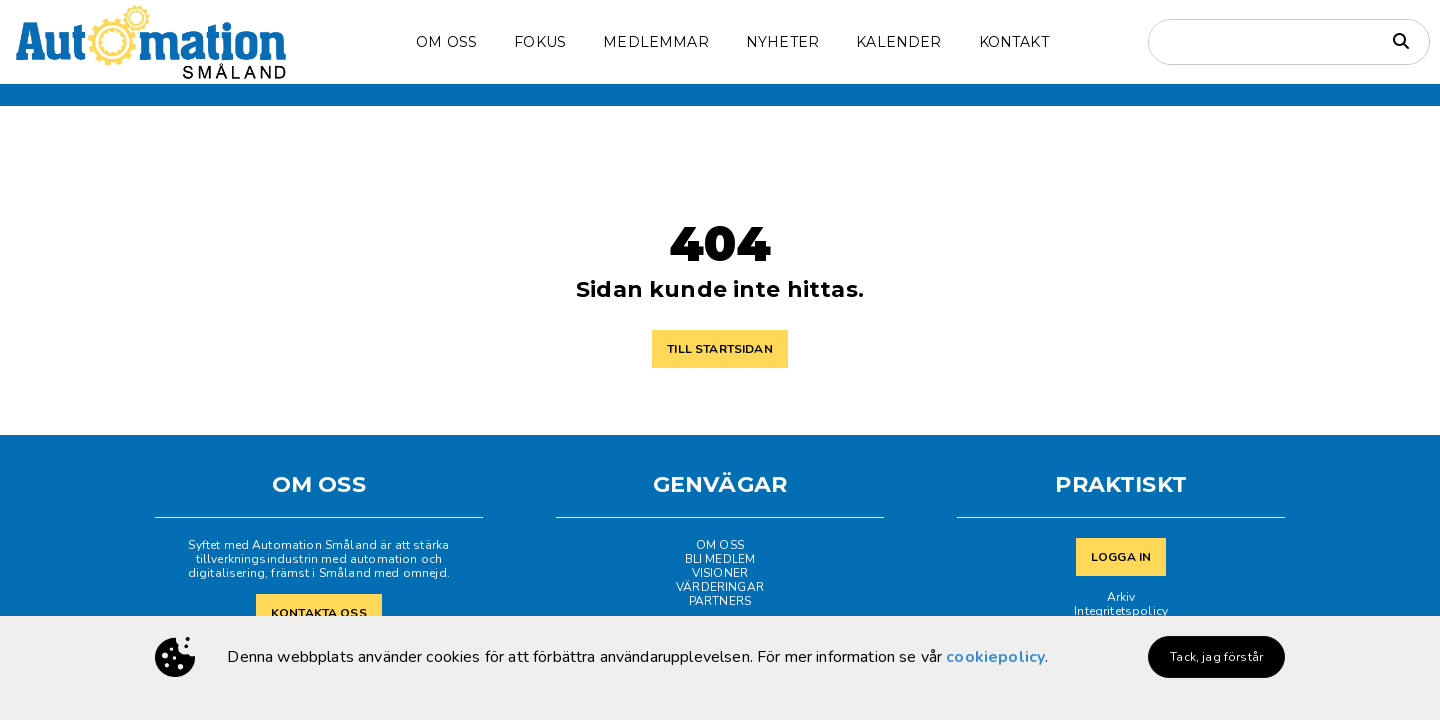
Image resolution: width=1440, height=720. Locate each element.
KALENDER (898, 42)
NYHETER (782, 42)
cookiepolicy (995, 657)
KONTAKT (1014, 42)
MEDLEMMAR (655, 42)
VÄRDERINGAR (720, 587)
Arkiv (1121, 597)
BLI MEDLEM (720, 559)
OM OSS (446, 42)
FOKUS (540, 42)
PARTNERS (720, 601)
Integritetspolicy (1121, 611)
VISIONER (720, 573)
